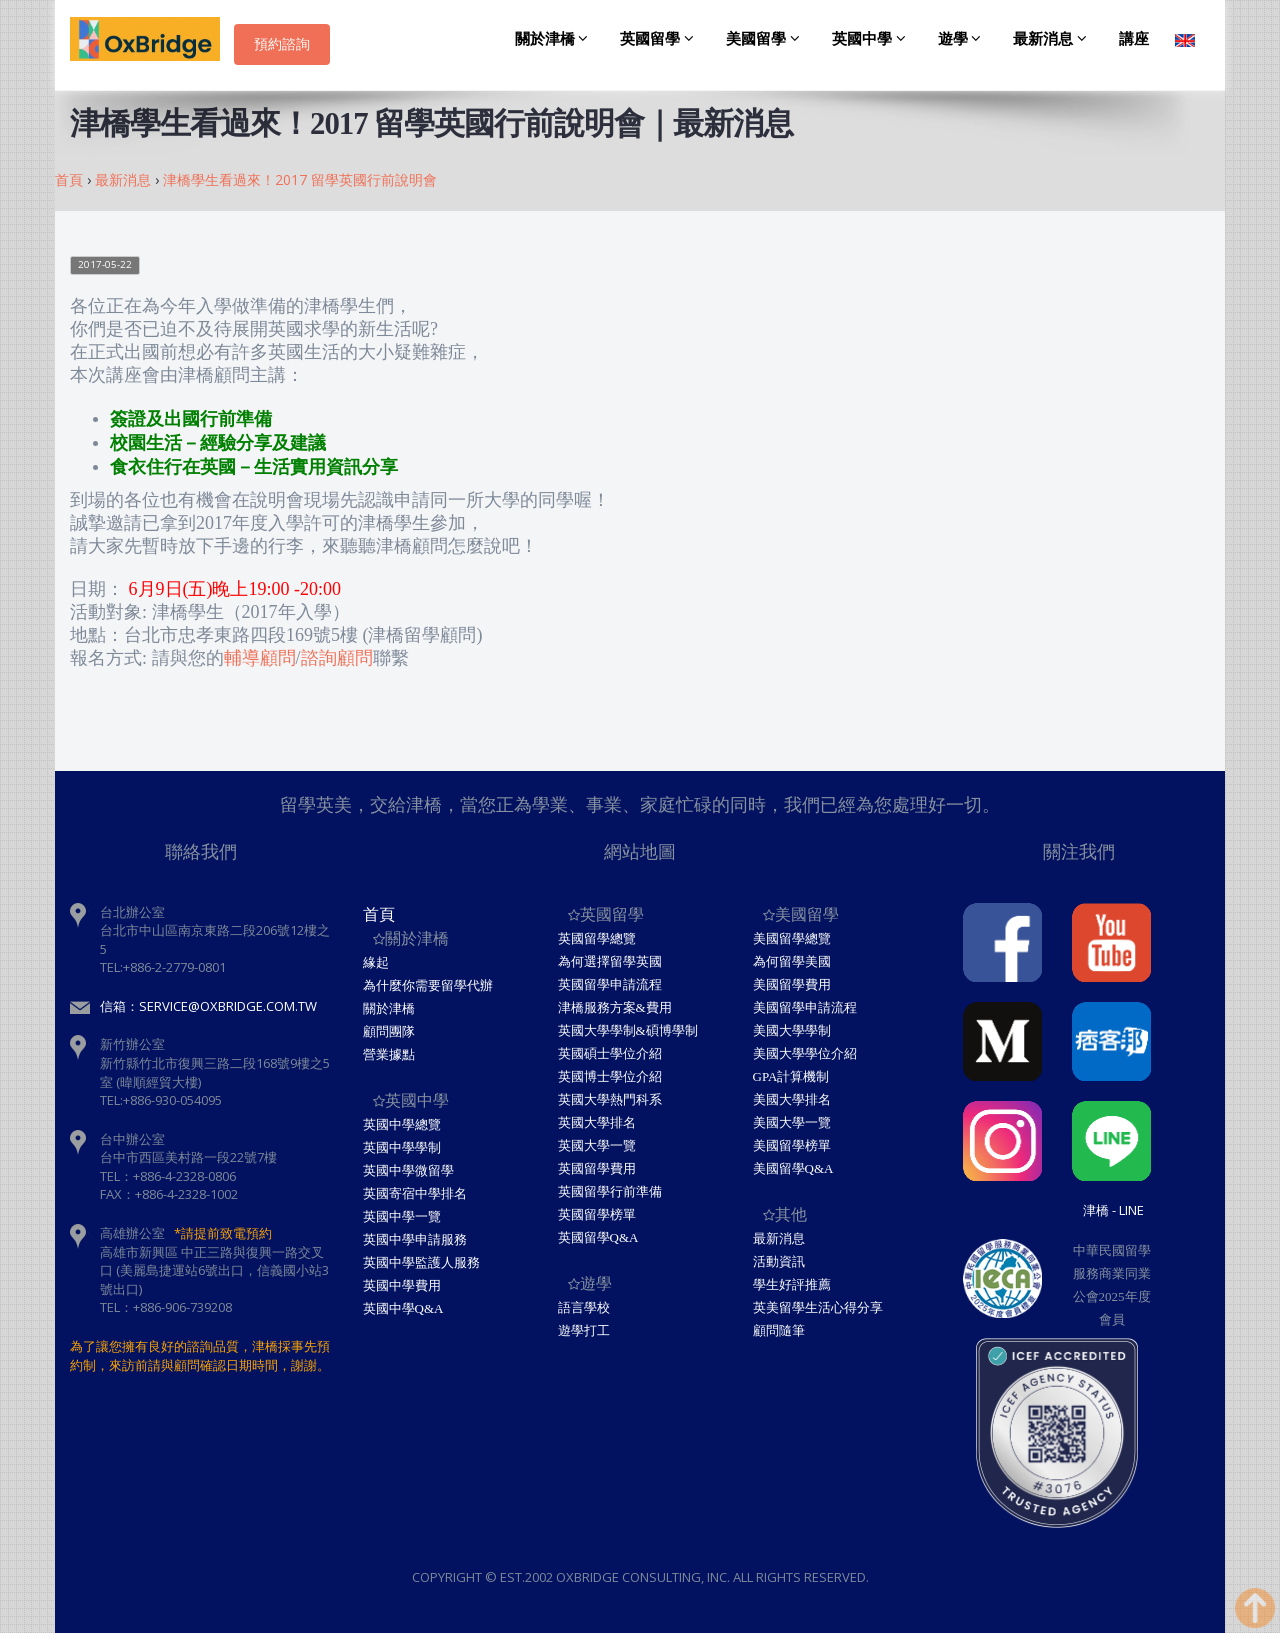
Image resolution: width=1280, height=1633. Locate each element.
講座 (1134, 39)
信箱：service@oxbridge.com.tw (208, 1006)
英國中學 (872, 39)
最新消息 (1053, 39)
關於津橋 (555, 39)
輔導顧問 (260, 658)
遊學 (963, 39)
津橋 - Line (1113, 1210)
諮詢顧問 (337, 658)
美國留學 (766, 39)
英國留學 (660, 39)
